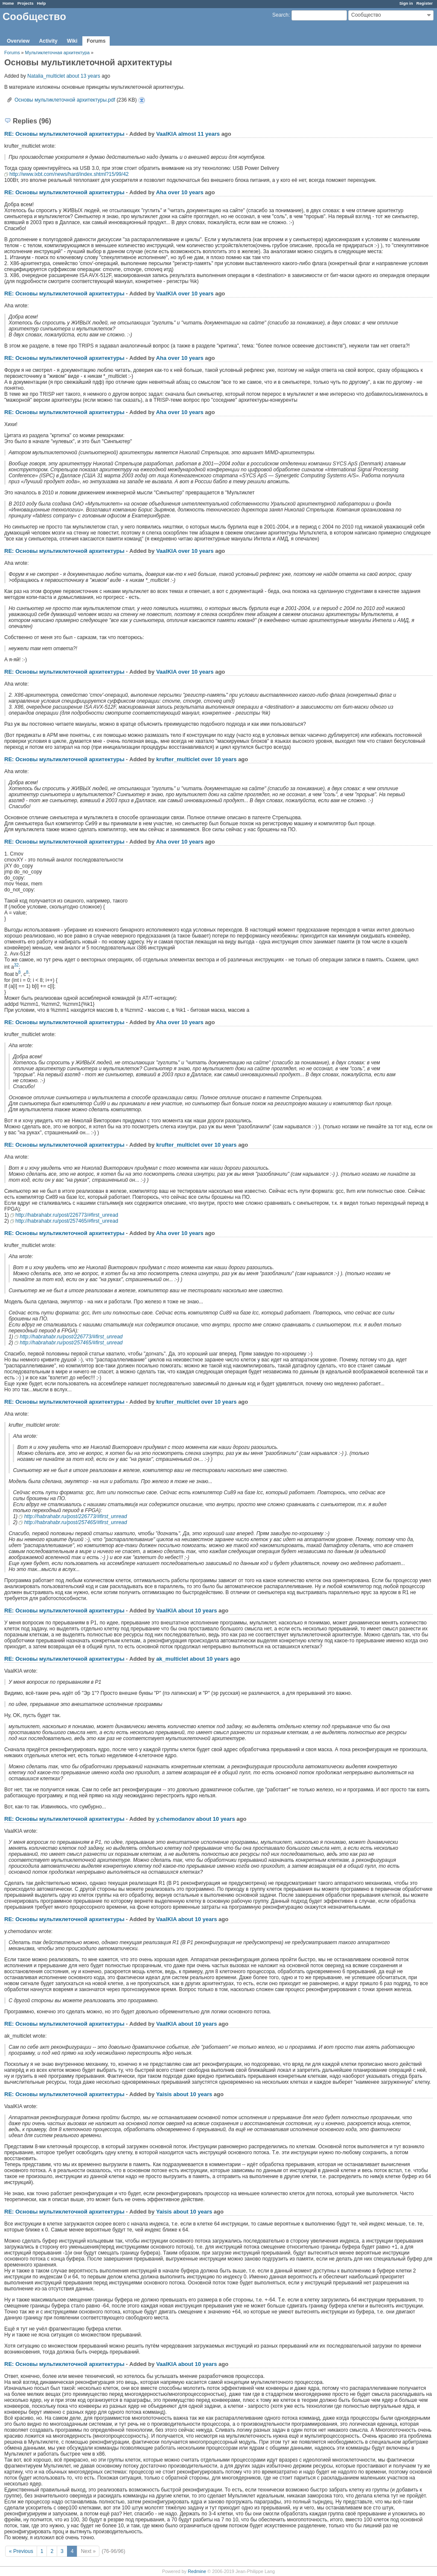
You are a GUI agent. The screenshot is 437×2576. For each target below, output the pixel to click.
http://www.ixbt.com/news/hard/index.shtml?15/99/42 (68, 174)
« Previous (21, 2551)
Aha (161, 192)
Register (425, 3)
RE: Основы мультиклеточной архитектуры (64, 134)
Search (280, 15)
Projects (25, 3)
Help (41, 3)
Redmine (197, 2571)
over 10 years (186, 192)
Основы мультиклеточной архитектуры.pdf (65, 100)
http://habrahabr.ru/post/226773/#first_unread (66, 1215)
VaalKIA (166, 134)
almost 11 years (199, 134)
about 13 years (83, 76)
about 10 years (197, 1610)
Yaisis (164, 2094)
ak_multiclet (172, 1659)
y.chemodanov (175, 1819)
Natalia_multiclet (46, 76)
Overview (18, 41)
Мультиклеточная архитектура (57, 52)
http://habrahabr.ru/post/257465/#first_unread (66, 1221)
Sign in (406, 3)
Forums (96, 41)
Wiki (72, 41)
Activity (48, 41)
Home (8, 3)
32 (16, 965)
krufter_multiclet (178, 759)
